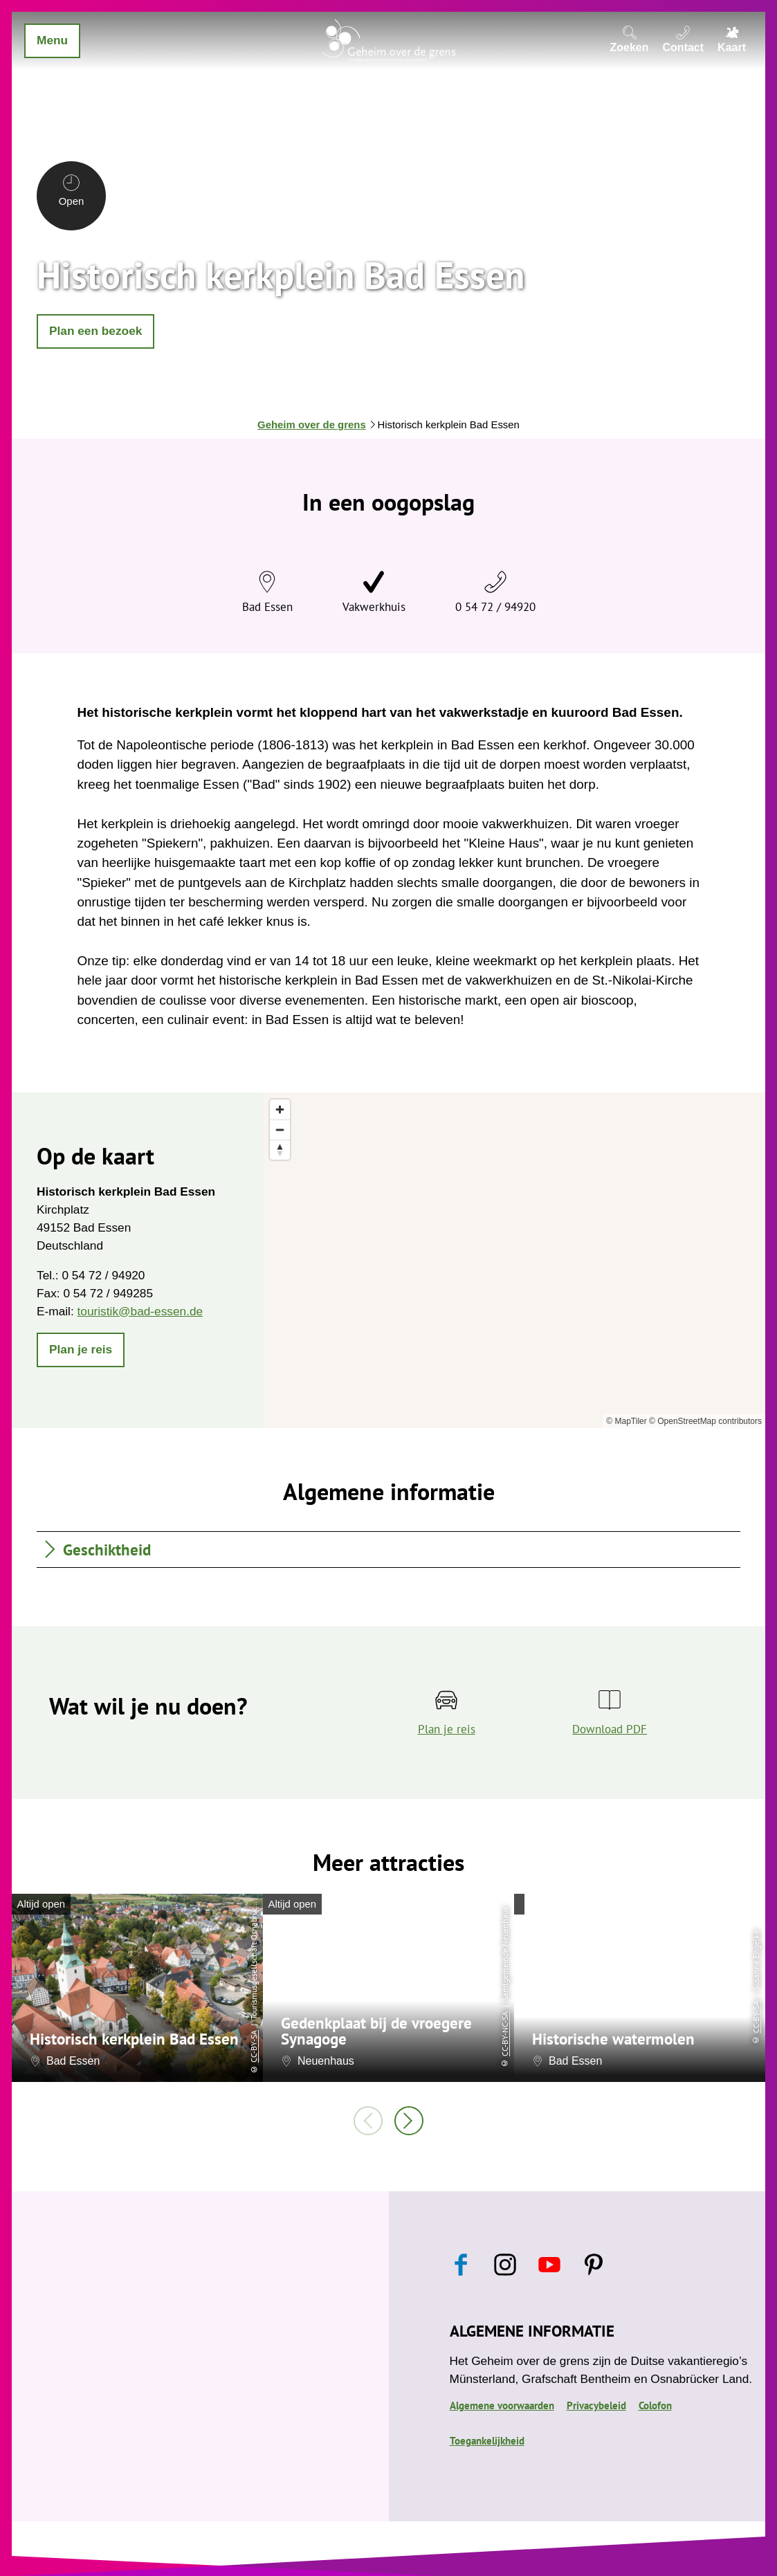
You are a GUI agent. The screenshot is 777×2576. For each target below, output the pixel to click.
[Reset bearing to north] (280, 1150)
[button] (95, 331)
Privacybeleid (596, 2405)
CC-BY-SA (253, 2046)
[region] (514, 1260)
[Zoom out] (280, 1130)
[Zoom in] (280, 1109)
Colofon (655, 2405)
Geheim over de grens (311, 424)
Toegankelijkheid (487, 2440)
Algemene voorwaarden (502, 2405)
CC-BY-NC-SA (505, 2033)
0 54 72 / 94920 (495, 606)
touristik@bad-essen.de (140, 1311)
